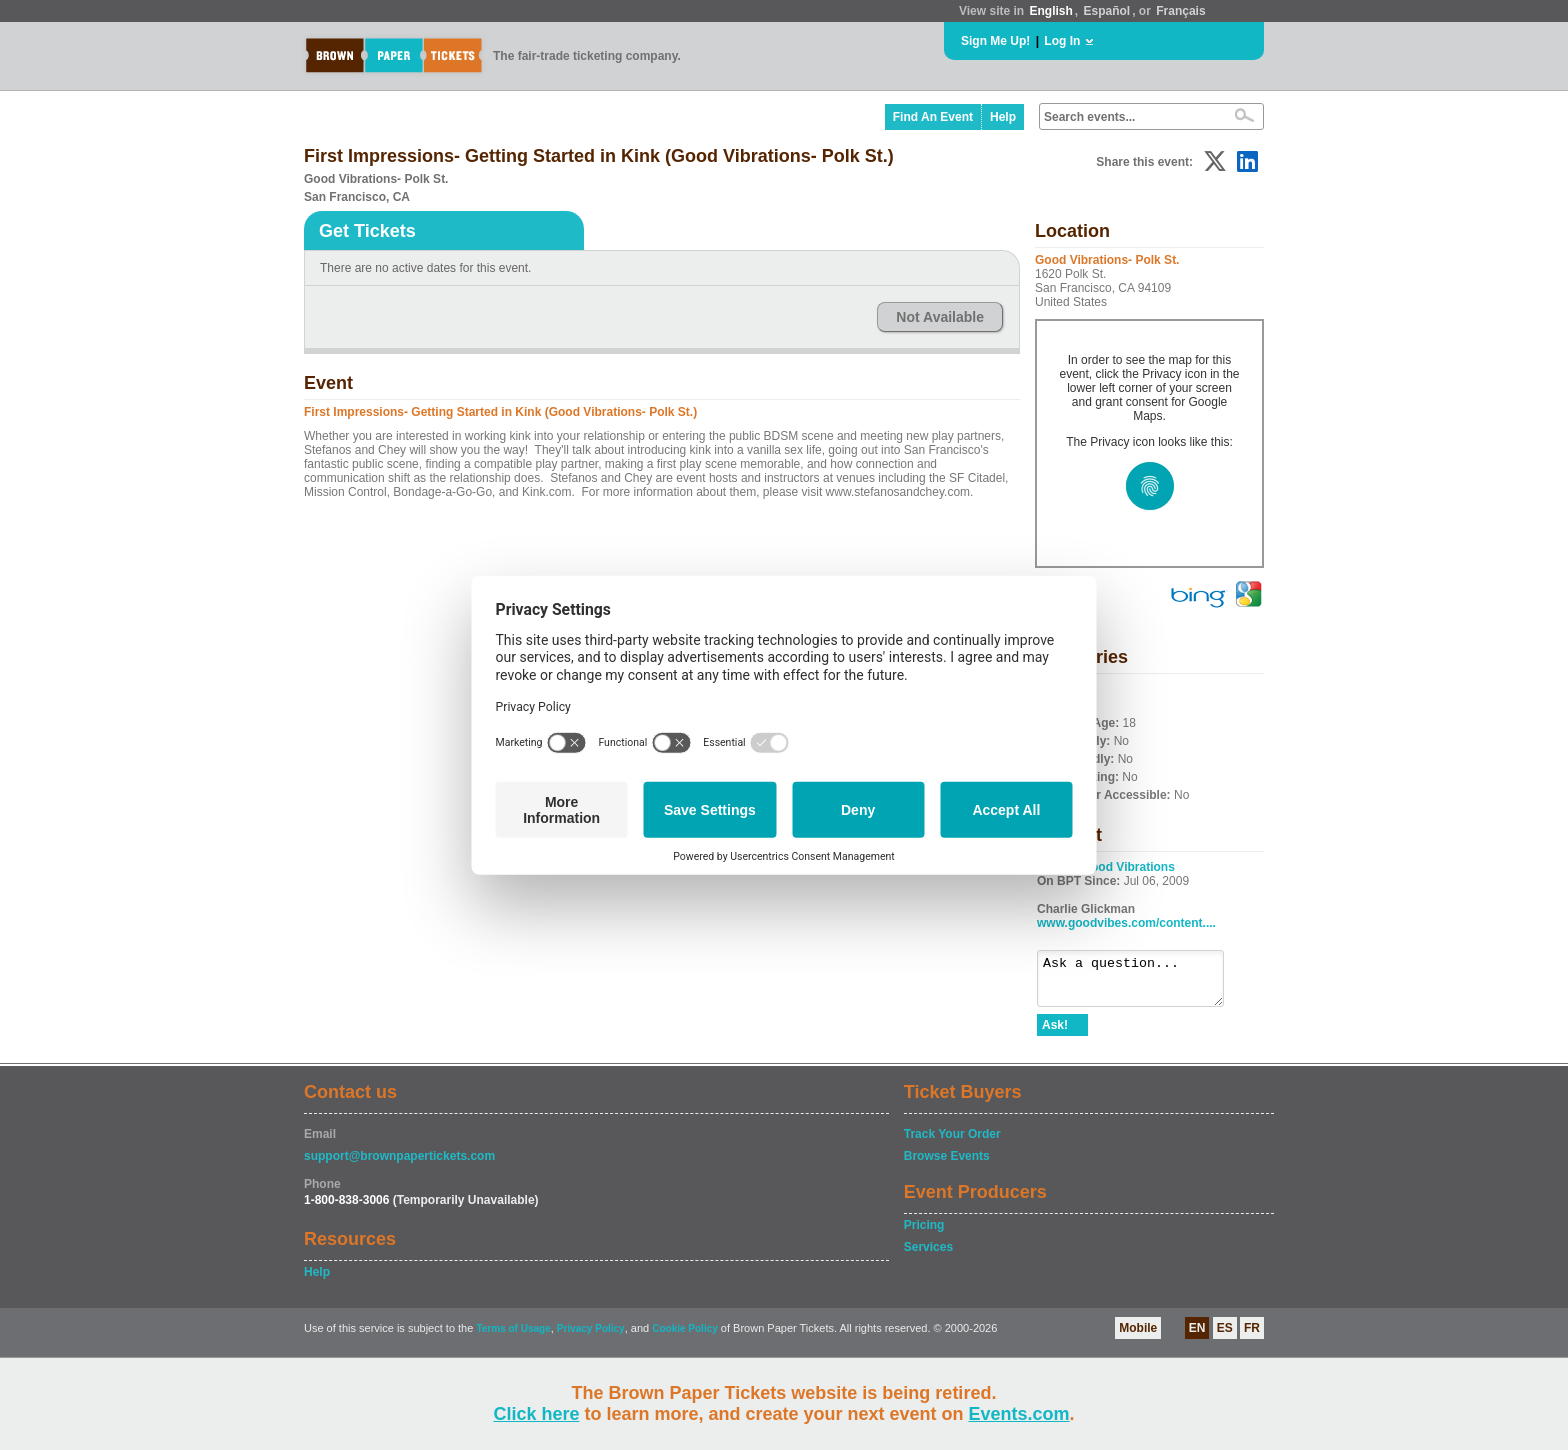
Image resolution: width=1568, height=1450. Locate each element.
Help (1003, 117)
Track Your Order (952, 1143)
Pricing (924, 1234)
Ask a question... (1140, 983)
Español (1107, 11)
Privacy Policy (591, 1337)
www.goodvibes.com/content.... (1126, 923)
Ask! (1055, 1034)
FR (1252, 1337)
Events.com (1019, 1414)
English (1050, 11)
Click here (536, 1414)
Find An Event (933, 117)
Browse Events (947, 1165)
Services (928, 1256)
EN (1197, 1337)
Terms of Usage (513, 1337)
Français (1180, 11)
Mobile (1138, 1337)
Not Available (940, 317)
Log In (1062, 41)
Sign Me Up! (995, 41)
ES (1225, 1337)
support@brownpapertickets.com (399, 1165)
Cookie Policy (685, 1337)
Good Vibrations (1128, 867)
